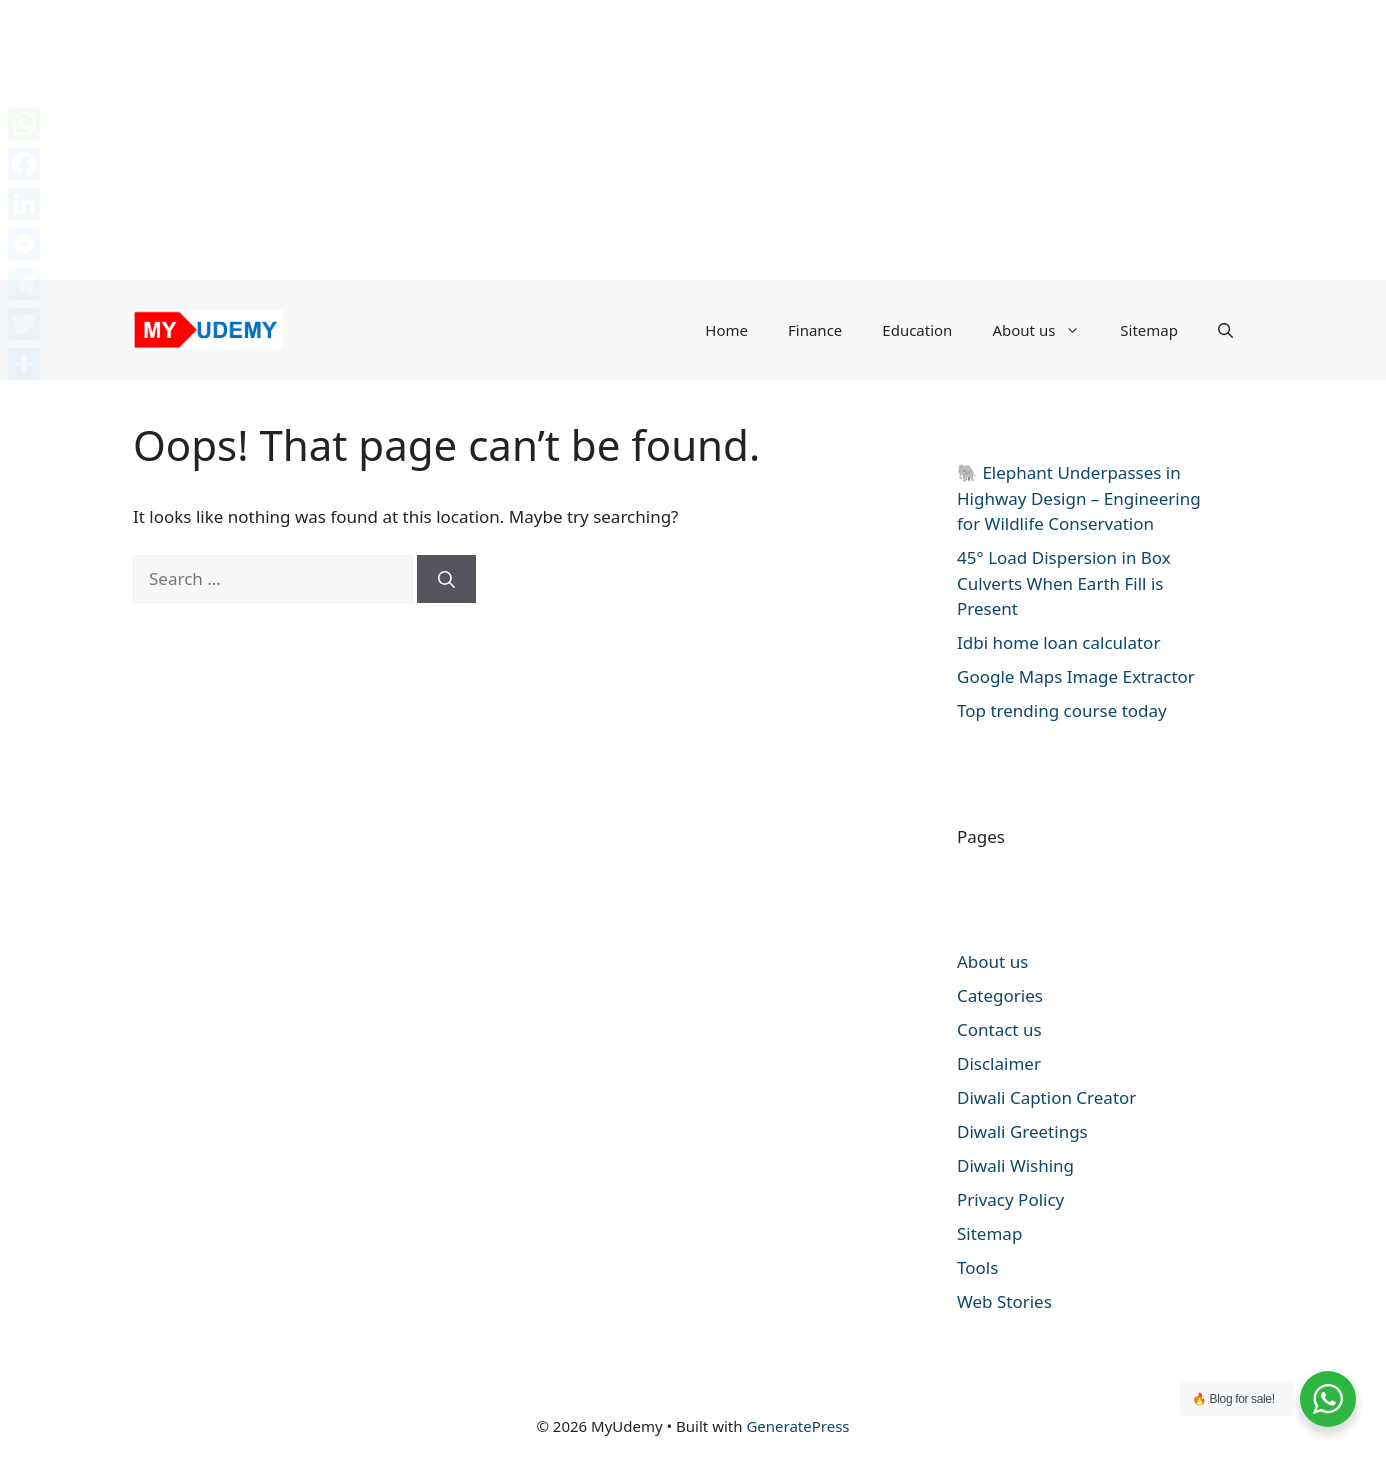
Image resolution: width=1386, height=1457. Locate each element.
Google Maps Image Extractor (1076, 676)
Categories (1000, 995)
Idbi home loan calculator (1058, 642)
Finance (815, 330)
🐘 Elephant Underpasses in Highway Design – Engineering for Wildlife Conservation (1079, 498)
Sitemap (1149, 330)
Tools (977, 1267)
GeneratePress (797, 1426)
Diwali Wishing (1015, 1165)
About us (1046, 330)
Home (726, 330)
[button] (1225, 330)
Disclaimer (999, 1063)
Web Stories (1004, 1301)
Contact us (999, 1029)
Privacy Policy (1010, 1199)
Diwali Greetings (1022, 1131)
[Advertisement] (600, 140)
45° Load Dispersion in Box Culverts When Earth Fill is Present (1064, 583)
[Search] (446, 579)
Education (917, 330)
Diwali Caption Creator (1046, 1097)
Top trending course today (1062, 710)
